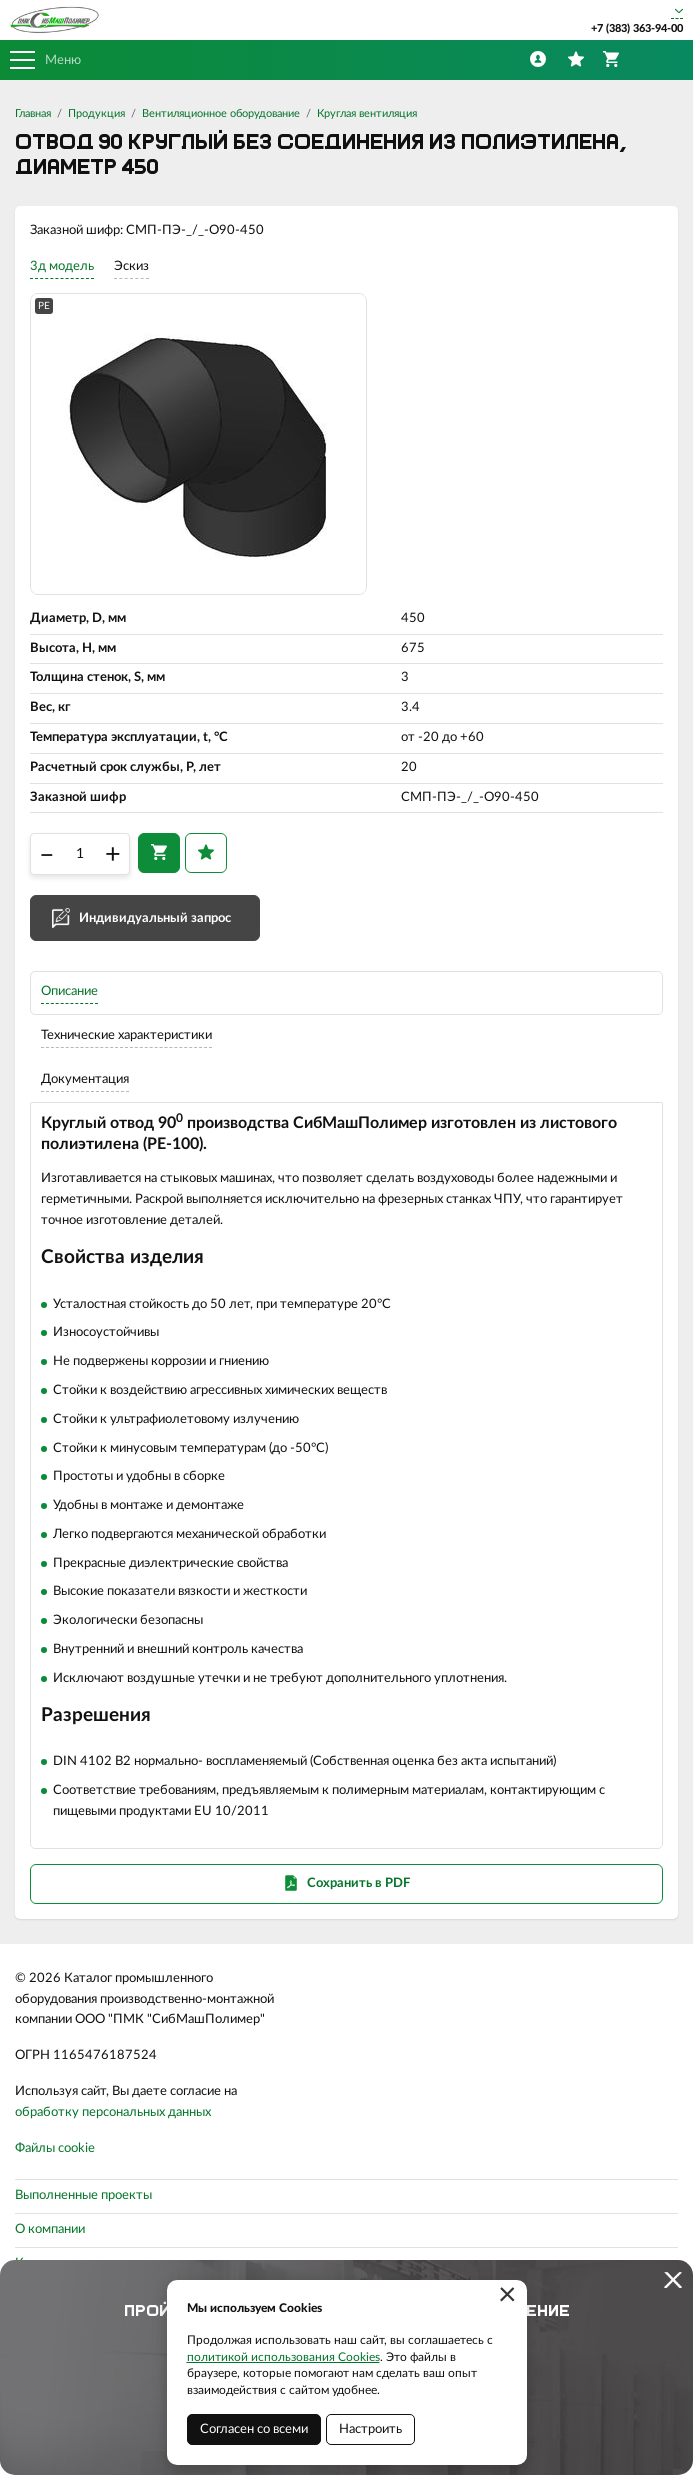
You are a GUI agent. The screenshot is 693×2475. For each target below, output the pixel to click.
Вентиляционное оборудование (221, 113)
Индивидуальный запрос (155, 918)
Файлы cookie (55, 2148)
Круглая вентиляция (367, 113)
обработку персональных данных (113, 2112)
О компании (50, 2229)
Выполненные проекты (83, 2195)
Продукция (96, 113)
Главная (33, 113)
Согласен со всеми (254, 2429)
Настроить (370, 2429)
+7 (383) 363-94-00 (637, 28)
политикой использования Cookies (283, 2357)
